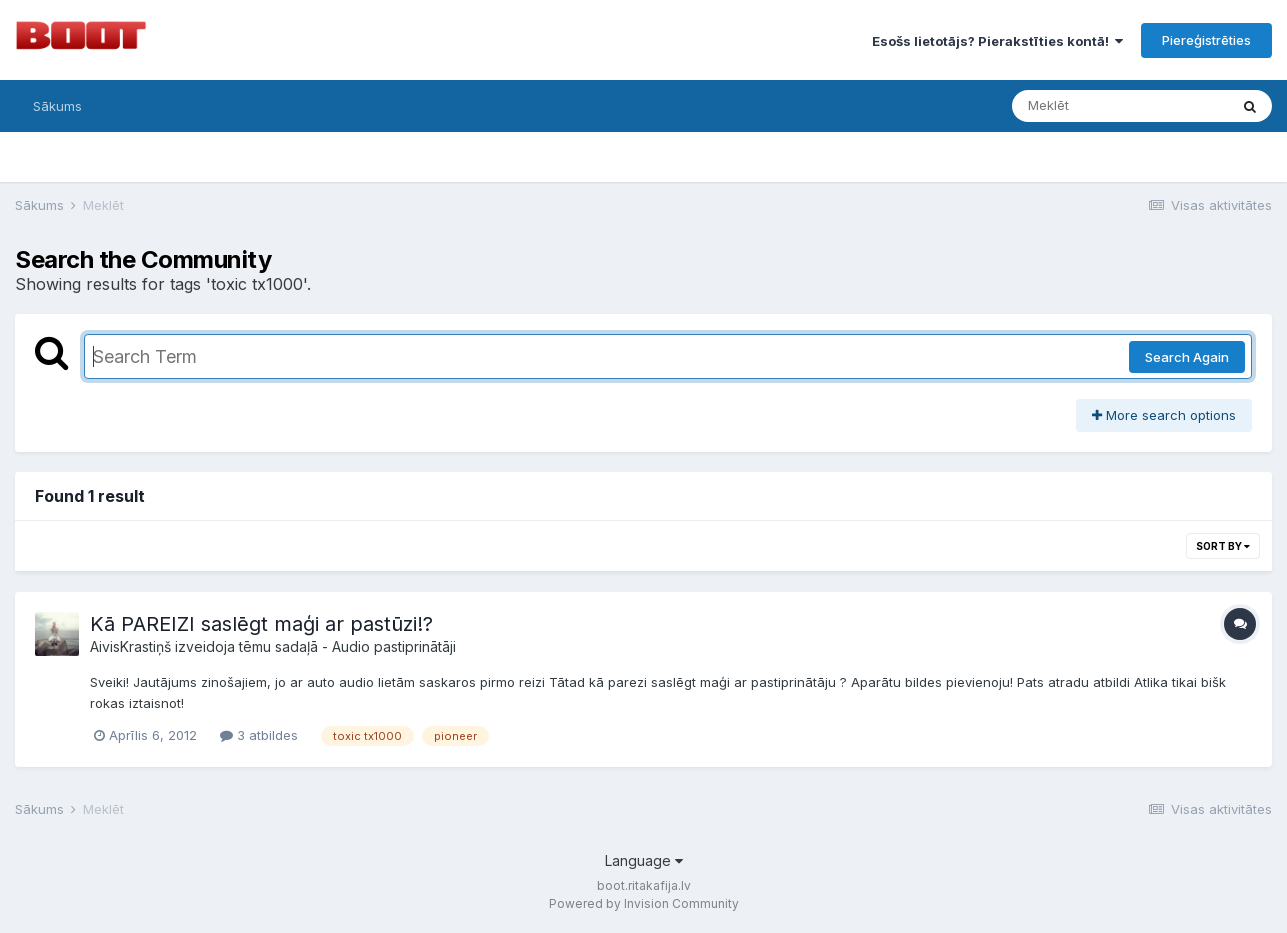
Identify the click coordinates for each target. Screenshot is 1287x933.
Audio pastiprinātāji (394, 646)
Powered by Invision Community (644, 903)
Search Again (1187, 357)
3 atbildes (259, 735)
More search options (1164, 415)
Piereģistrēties (1206, 40)
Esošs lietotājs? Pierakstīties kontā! (997, 41)
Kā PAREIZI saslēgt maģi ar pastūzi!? (261, 624)
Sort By (1223, 546)
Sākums (57, 106)
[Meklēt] (1120, 106)
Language (644, 860)
